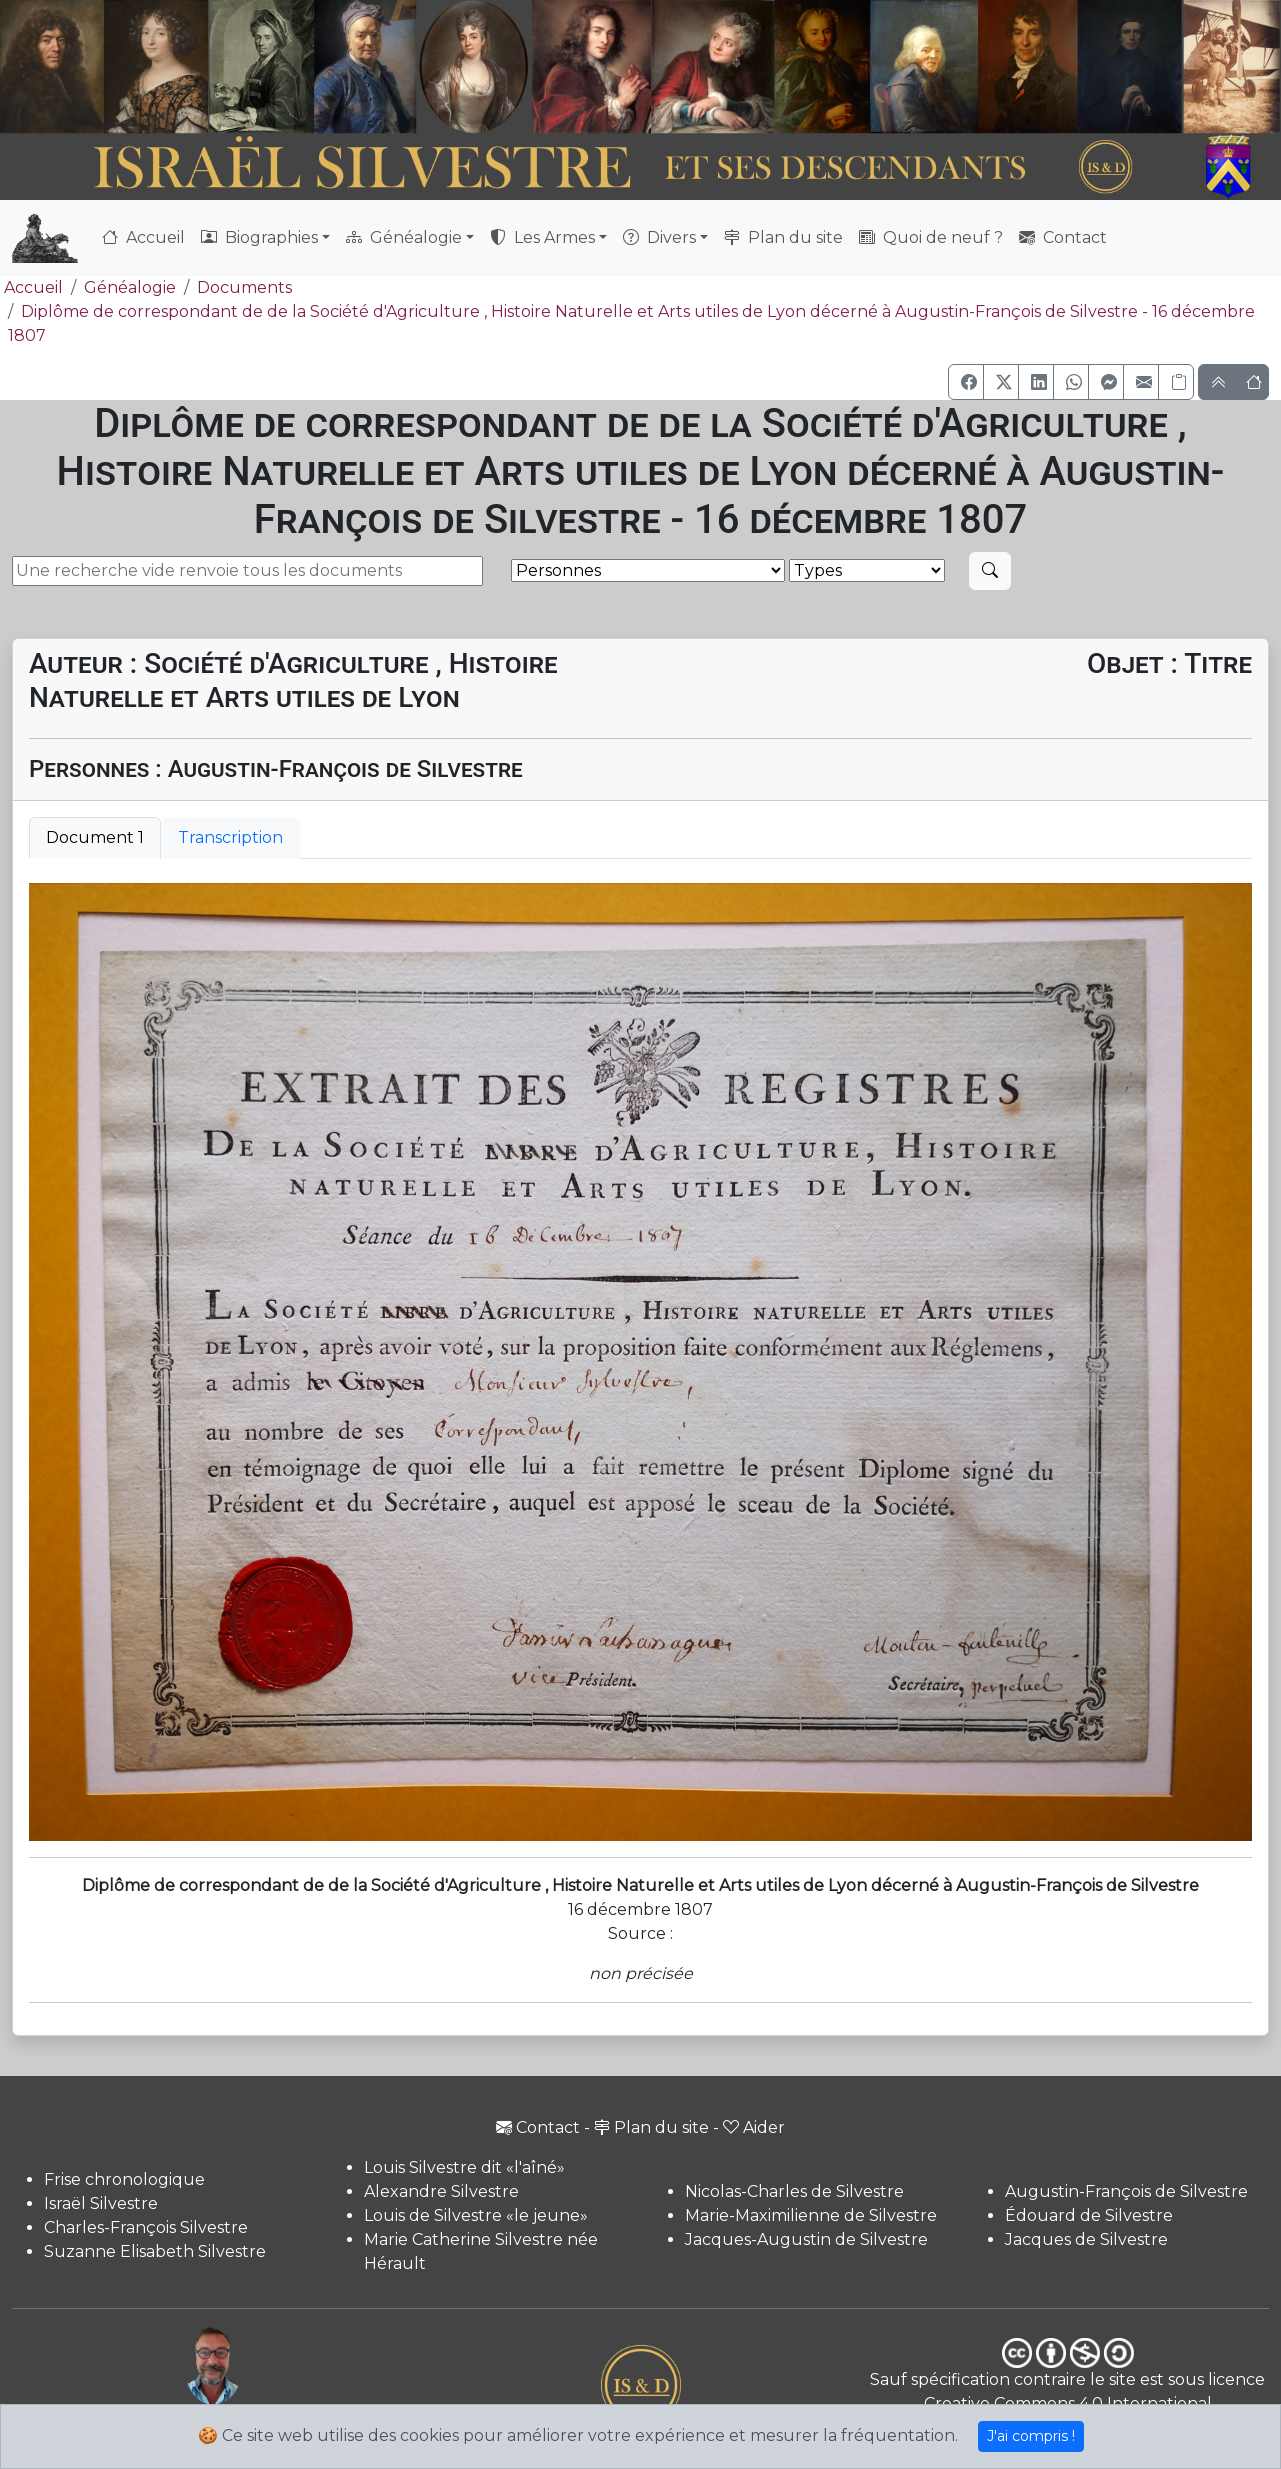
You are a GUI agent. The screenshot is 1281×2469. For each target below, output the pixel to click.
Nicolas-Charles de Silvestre (794, 2191)
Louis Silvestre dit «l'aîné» (464, 2167)
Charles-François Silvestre (146, 2227)
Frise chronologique (124, 2179)
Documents (244, 287)
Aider (754, 2127)
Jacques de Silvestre (1086, 2239)
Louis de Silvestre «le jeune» (476, 2215)
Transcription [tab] (230, 837)
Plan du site (783, 237)
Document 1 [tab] (95, 837)
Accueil (143, 237)
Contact (1063, 237)
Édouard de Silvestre (1089, 2215)
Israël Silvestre (101, 2203)
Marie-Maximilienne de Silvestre (811, 2215)
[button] (966, 382)
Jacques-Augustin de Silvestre (806, 2239)
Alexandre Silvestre (441, 2191)
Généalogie (130, 287)
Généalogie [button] (404, 237)
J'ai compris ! (1031, 2436)
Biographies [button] (259, 237)
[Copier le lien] (1176, 382)
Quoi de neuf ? (931, 237)
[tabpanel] (640, 1362)
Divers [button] (659, 237)
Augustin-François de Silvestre (1126, 2191)
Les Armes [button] (542, 237)
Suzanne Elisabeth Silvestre (155, 2251)
